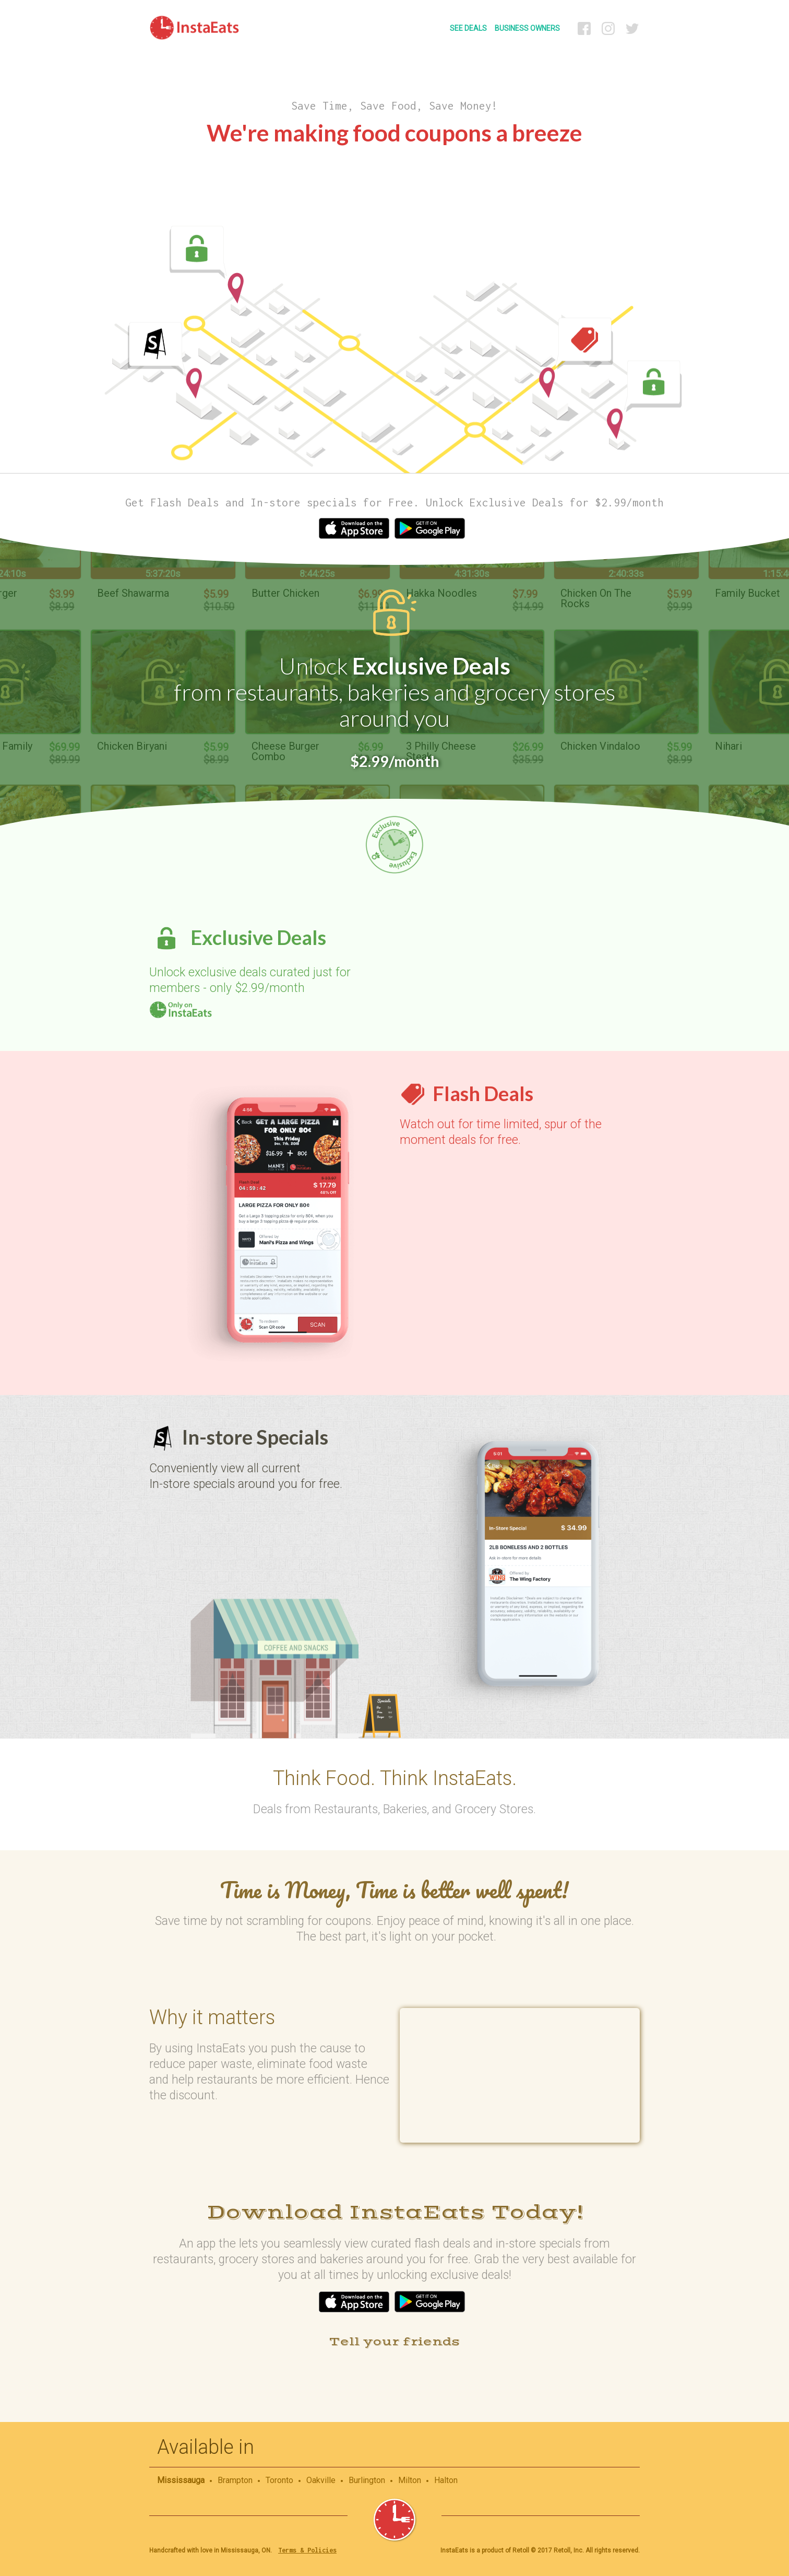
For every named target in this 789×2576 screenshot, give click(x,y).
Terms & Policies (307, 2550)
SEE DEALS (468, 28)
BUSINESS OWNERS (527, 28)
